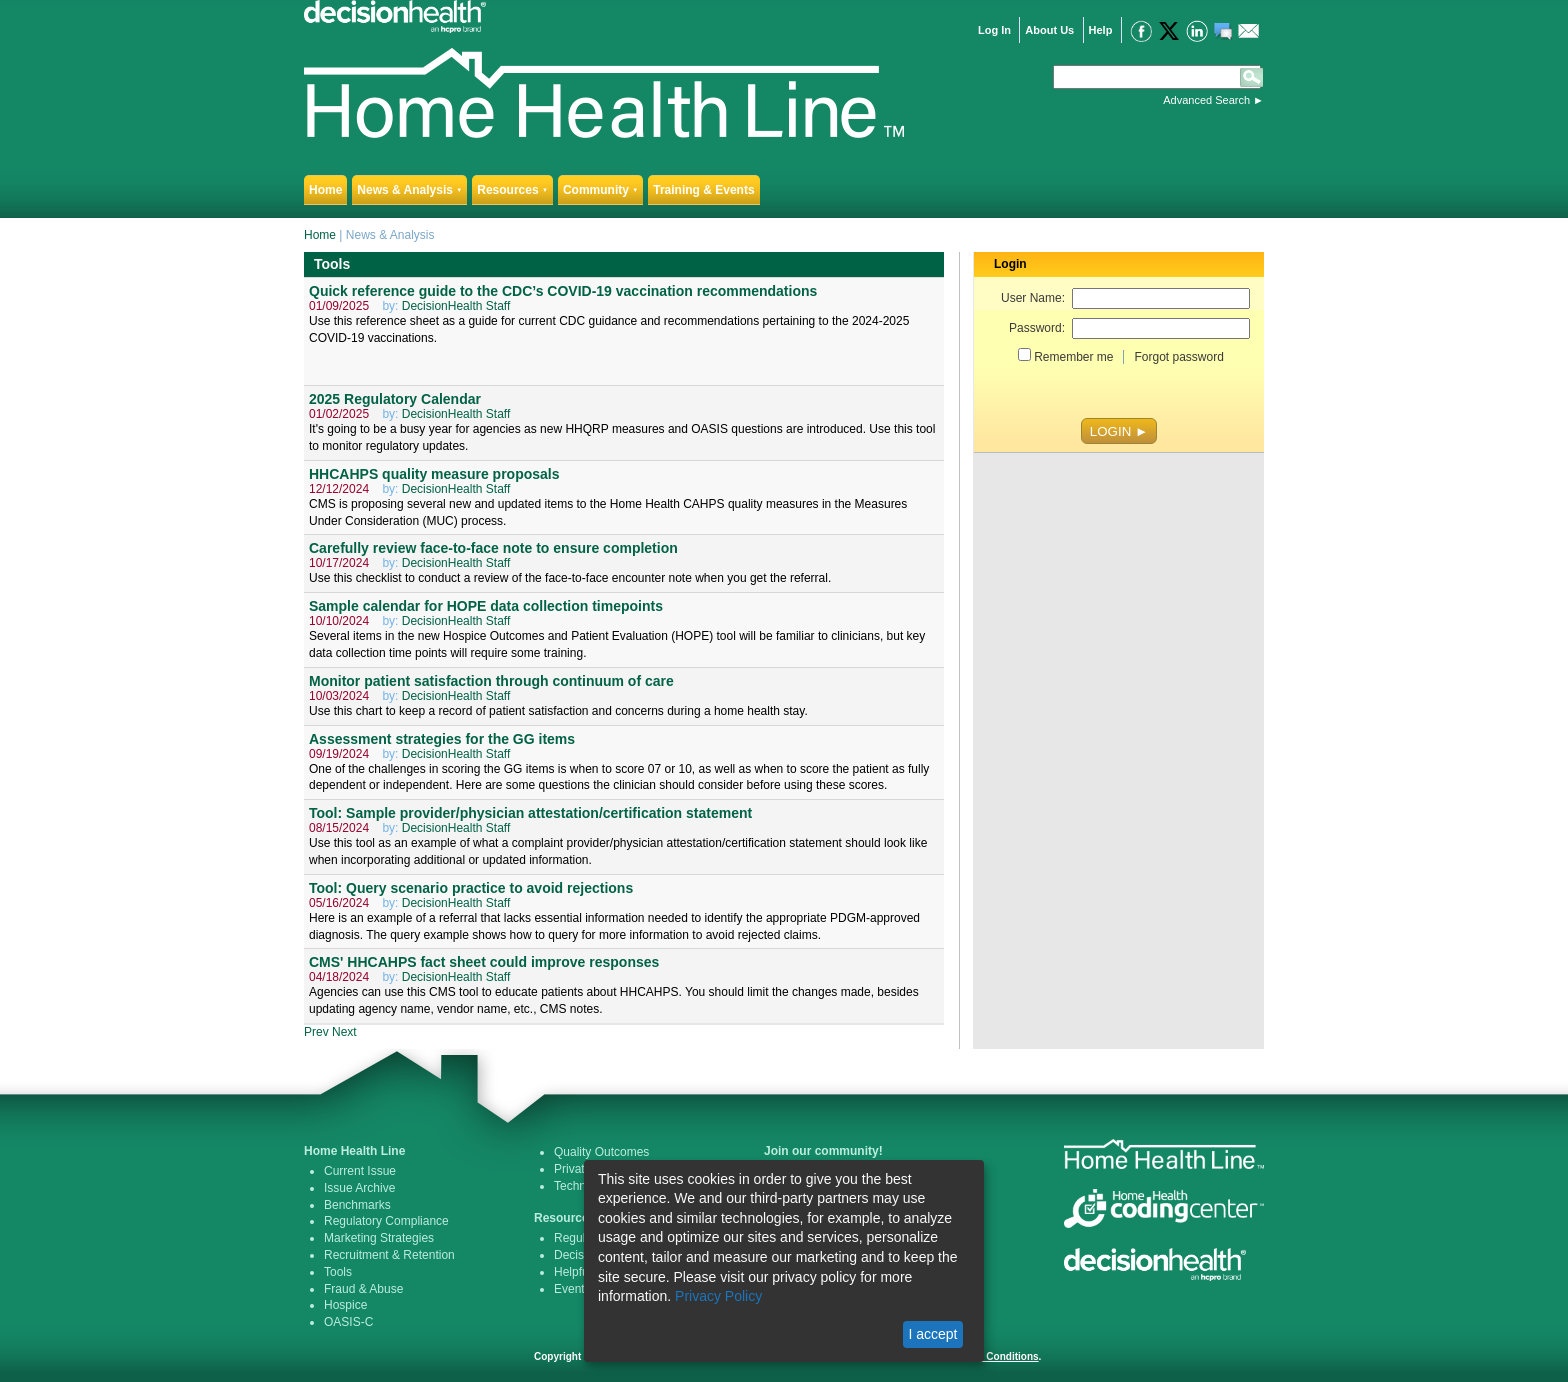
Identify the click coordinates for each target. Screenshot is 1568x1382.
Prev (316, 1032)
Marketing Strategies (379, 1238)
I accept (932, 1334)
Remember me (1073, 357)
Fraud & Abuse (363, 1289)
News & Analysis (409, 190)
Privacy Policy (718, 1296)
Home (325, 190)
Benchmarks (357, 1205)
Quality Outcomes (601, 1152)
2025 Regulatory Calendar (395, 399)
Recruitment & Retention (389, 1255)
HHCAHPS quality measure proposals (434, 474)
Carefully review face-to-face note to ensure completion (493, 548)
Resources (512, 190)
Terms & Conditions (991, 1356)
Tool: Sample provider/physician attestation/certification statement (530, 813)
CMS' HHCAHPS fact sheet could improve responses (484, 962)
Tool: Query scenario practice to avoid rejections (471, 888)
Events (572, 1289)
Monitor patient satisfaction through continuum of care (491, 681)
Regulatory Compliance (386, 1221)
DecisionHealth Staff (456, 306)
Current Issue (360, 1171)
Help (1101, 30)
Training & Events (703, 190)
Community (600, 190)
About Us (1049, 30)
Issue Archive (359, 1188)
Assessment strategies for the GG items (442, 739)
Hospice (345, 1305)
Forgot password (1178, 357)
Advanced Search (1206, 100)
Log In (994, 30)
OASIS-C (348, 1322)
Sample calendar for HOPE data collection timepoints (486, 606)
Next (344, 1032)
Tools (338, 1272)
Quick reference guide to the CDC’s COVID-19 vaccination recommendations (563, 291)
